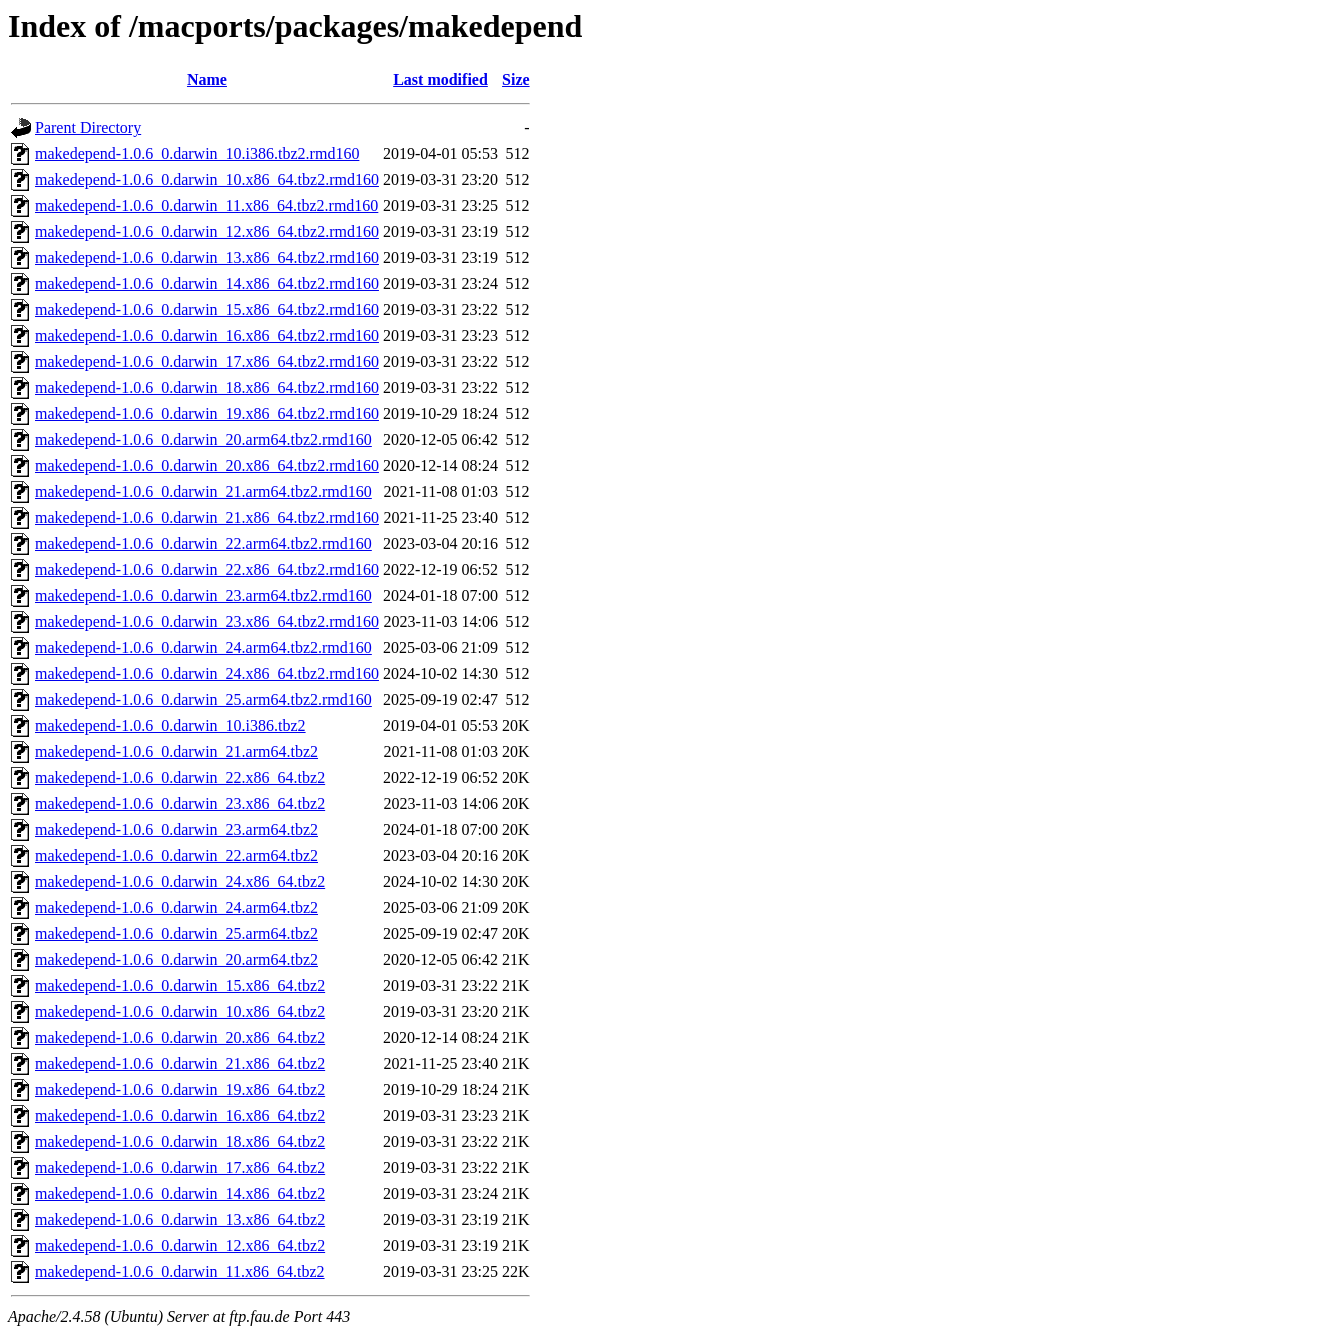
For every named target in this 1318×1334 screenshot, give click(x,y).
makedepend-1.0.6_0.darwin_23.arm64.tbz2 (176, 829)
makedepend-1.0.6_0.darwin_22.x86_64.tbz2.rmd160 (207, 569)
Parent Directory (88, 127)
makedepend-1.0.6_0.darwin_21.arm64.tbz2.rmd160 (203, 491)
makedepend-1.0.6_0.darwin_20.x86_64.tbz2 (180, 1037)
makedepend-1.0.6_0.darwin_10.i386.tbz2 (170, 725)
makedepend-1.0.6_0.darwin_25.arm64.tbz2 (176, 933)
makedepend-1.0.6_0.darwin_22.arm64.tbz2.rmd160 (203, 543)
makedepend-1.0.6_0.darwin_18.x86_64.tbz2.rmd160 (207, 387)
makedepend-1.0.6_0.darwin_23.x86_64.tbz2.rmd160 (207, 621)
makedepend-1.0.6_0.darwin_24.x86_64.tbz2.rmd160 (207, 673)
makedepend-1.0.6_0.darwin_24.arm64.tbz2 (176, 907)
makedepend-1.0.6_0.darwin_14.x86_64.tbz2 (180, 1193)
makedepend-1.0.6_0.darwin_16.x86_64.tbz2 (180, 1115)
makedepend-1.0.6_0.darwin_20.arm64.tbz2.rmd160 (203, 439)
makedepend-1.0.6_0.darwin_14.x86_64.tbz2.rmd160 (207, 283)
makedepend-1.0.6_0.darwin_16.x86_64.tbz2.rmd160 (207, 335)
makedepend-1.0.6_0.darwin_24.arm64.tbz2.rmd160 (203, 647)
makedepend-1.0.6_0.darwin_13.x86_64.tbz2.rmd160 (207, 257)
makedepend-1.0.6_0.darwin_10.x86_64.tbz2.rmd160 (207, 179)
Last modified (440, 79)
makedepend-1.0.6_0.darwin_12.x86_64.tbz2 (180, 1245)
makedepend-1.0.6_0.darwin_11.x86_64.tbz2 (180, 1271)
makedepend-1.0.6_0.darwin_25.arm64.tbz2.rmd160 (203, 699)
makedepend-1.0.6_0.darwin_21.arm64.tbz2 (176, 751)
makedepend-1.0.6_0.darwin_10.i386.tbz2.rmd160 (197, 153)
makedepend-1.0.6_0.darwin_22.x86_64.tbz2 (180, 777)
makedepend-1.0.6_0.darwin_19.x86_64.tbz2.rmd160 (207, 413)
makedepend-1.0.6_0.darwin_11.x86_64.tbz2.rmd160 (206, 205)
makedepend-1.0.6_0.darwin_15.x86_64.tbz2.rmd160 (207, 309)
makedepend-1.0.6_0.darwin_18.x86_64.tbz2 (180, 1141)
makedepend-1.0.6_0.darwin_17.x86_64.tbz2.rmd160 (207, 361)
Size (516, 79)
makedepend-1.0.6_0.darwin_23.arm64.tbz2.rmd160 (203, 595)
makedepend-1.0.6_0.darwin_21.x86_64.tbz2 (180, 1063)
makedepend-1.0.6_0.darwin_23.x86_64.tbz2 (180, 803)
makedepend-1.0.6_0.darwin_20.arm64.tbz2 (176, 959)
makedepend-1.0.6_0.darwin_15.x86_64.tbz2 (180, 985)
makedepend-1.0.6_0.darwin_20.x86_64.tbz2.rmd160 (207, 465)
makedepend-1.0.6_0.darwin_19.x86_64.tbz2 (180, 1089)
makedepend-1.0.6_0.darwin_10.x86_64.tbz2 (180, 1011)
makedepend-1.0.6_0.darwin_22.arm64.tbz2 (176, 855)
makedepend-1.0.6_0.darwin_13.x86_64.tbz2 (180, 1219)
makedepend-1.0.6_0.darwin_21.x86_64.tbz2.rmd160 (207, 517)
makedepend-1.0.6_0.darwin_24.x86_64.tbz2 (180, 881)
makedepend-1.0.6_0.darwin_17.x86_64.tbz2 (180, 1167)
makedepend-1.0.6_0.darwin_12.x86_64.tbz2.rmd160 (207, 231)
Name (207, 79)
